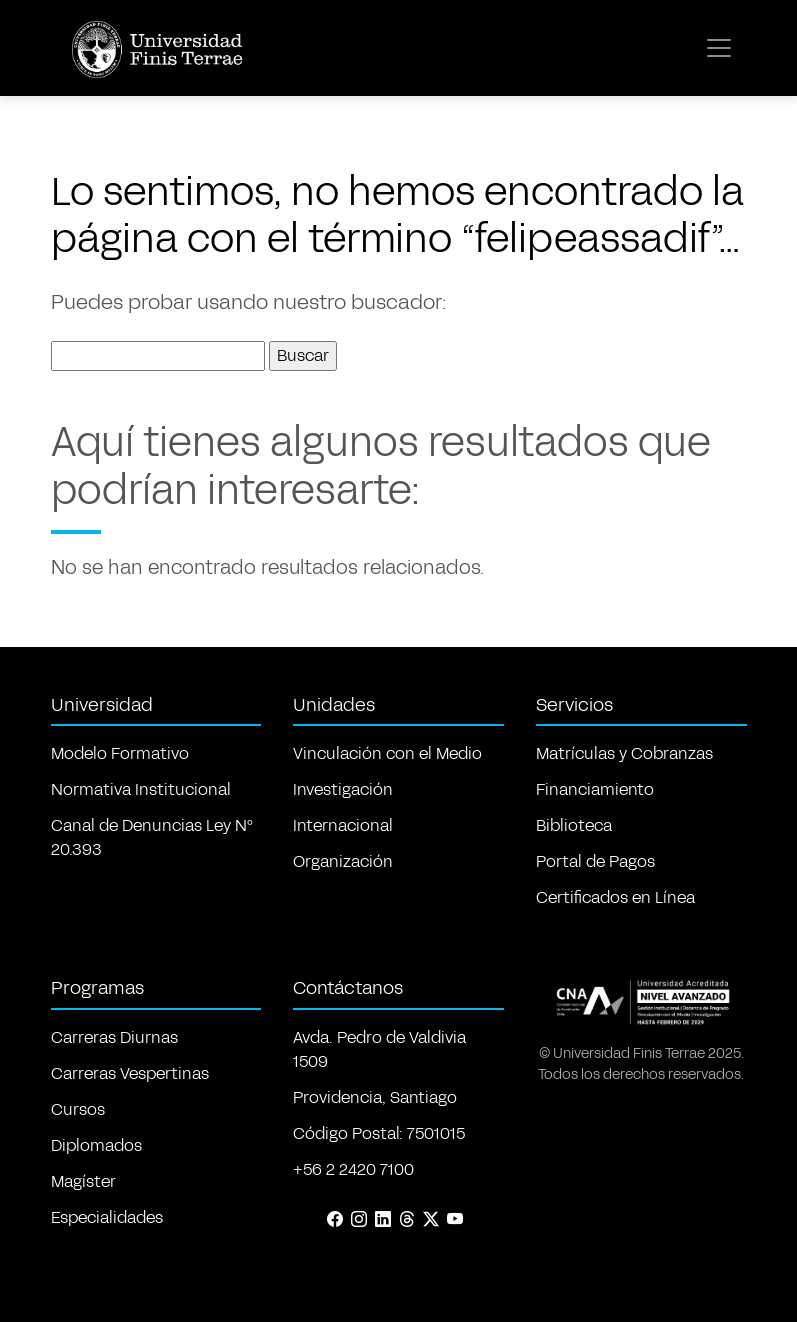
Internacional (343, 825)
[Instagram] (359, 1220)
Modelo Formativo (120, 753)
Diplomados (96, 1145)
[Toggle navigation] (719, 48)
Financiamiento (595, 789)
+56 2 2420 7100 (353, 1169)
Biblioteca (574, 825)
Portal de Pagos (595, 861)
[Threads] (407, 1220)
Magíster (83, 1181)
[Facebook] (335, 1220)
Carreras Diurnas (114, 1037)
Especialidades (107, 1217)
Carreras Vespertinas (130, 1073)
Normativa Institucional (141, 789)
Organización (343, 861)
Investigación (343, 789)
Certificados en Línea (615, 897)
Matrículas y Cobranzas (624, 753)
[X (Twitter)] (431, 1220)
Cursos (78, 1109)
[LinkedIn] (383, 1220)
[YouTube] (455, 1220)
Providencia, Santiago (375, 1097)
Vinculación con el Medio (387, 753)
